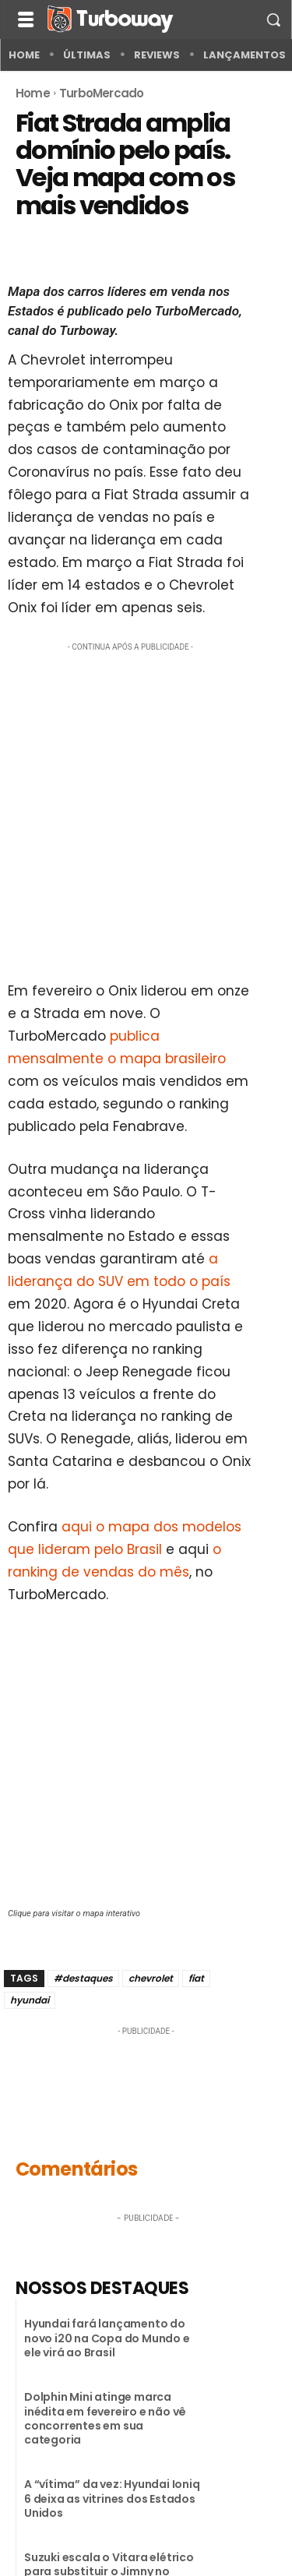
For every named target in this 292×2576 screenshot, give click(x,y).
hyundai (29, 2000)
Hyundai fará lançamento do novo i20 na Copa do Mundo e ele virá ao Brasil (107, 2337)
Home (33, 93)
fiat (196, 1978)
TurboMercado (101, 93)
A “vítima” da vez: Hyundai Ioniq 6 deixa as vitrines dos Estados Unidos (112, 2498)
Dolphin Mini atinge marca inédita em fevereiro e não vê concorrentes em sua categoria (105, 2418)
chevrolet (150, 1978)
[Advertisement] (146, 807)
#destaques (83, 1978)
